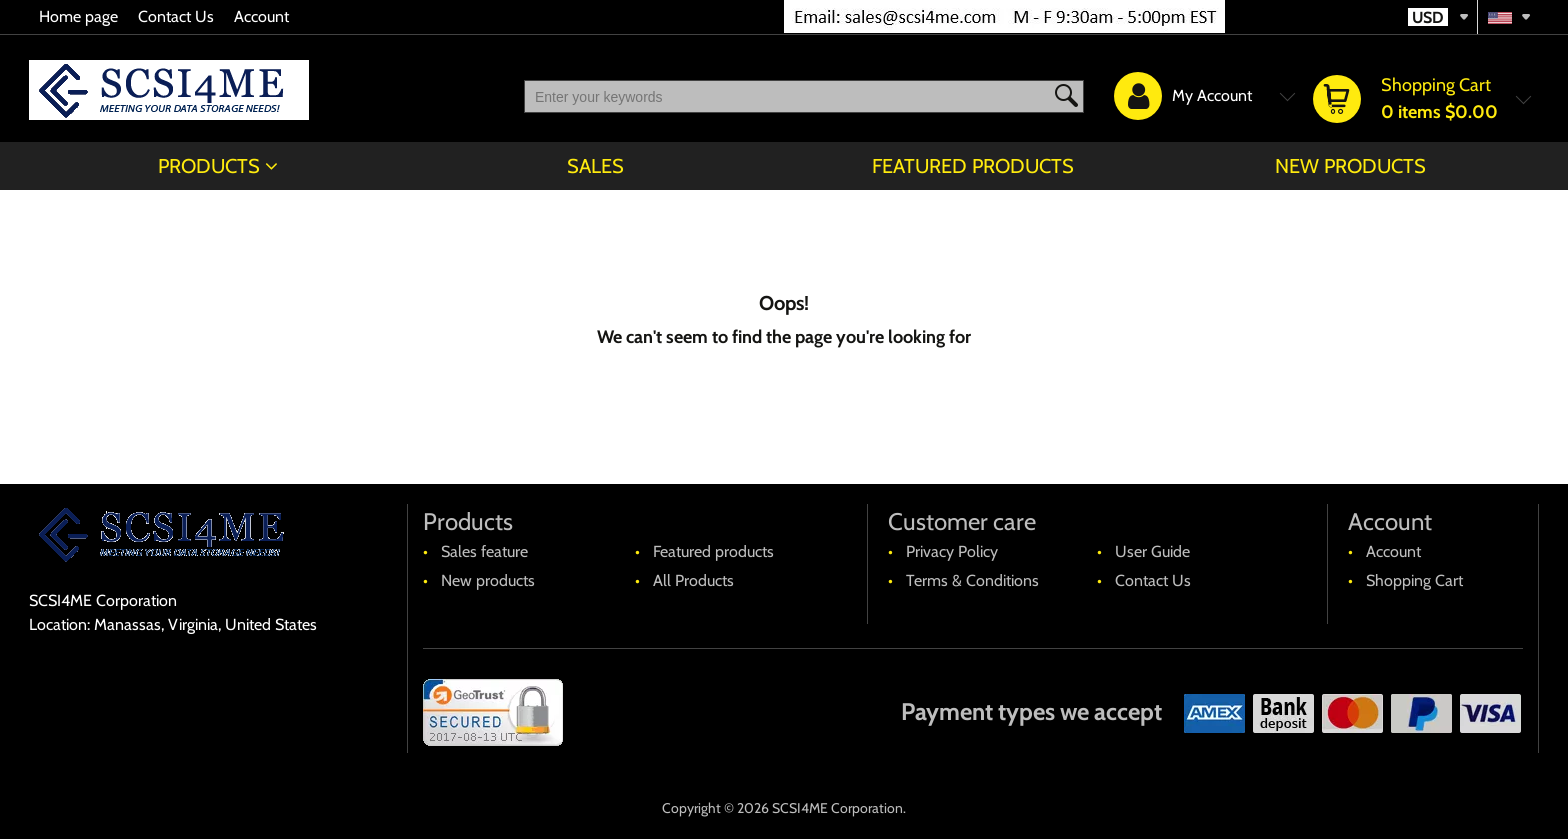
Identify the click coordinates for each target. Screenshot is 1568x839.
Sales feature (484, 551)
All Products (693, 580)
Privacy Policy (952, 551)
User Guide (1152, 551)
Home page (78, 16)
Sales (595, 166)
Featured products (973, 166)
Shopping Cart (1414, 580)
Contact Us (176, 16)
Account (261, 16)
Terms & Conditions (972, 580)
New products (1350, 166)
